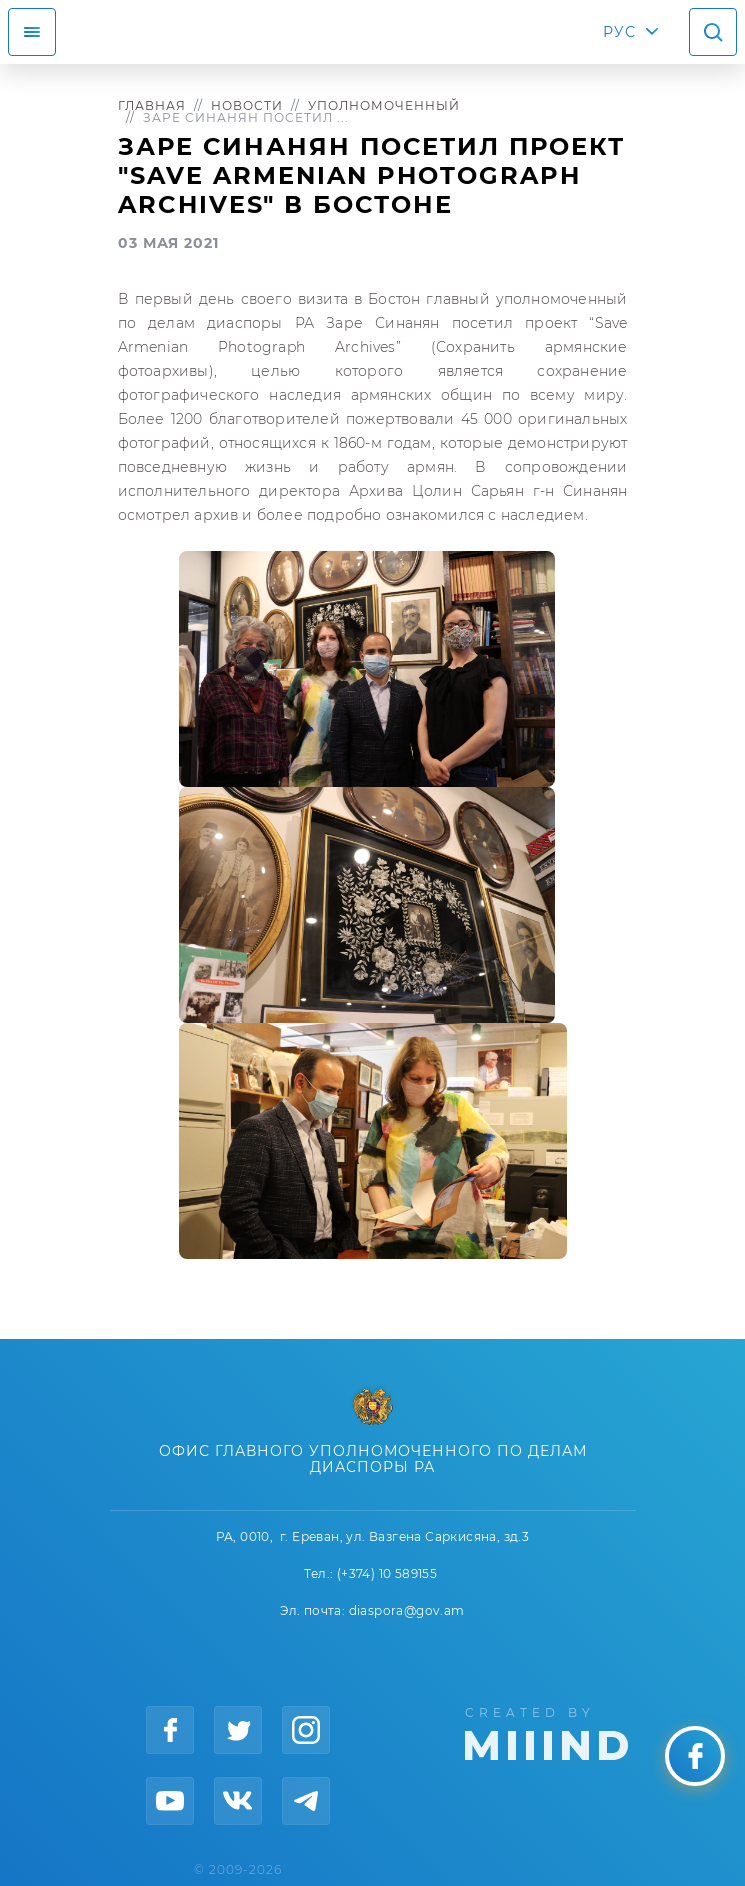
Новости (247, 105)
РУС (619, 32)
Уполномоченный (384, 105)
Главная (152, 105)
